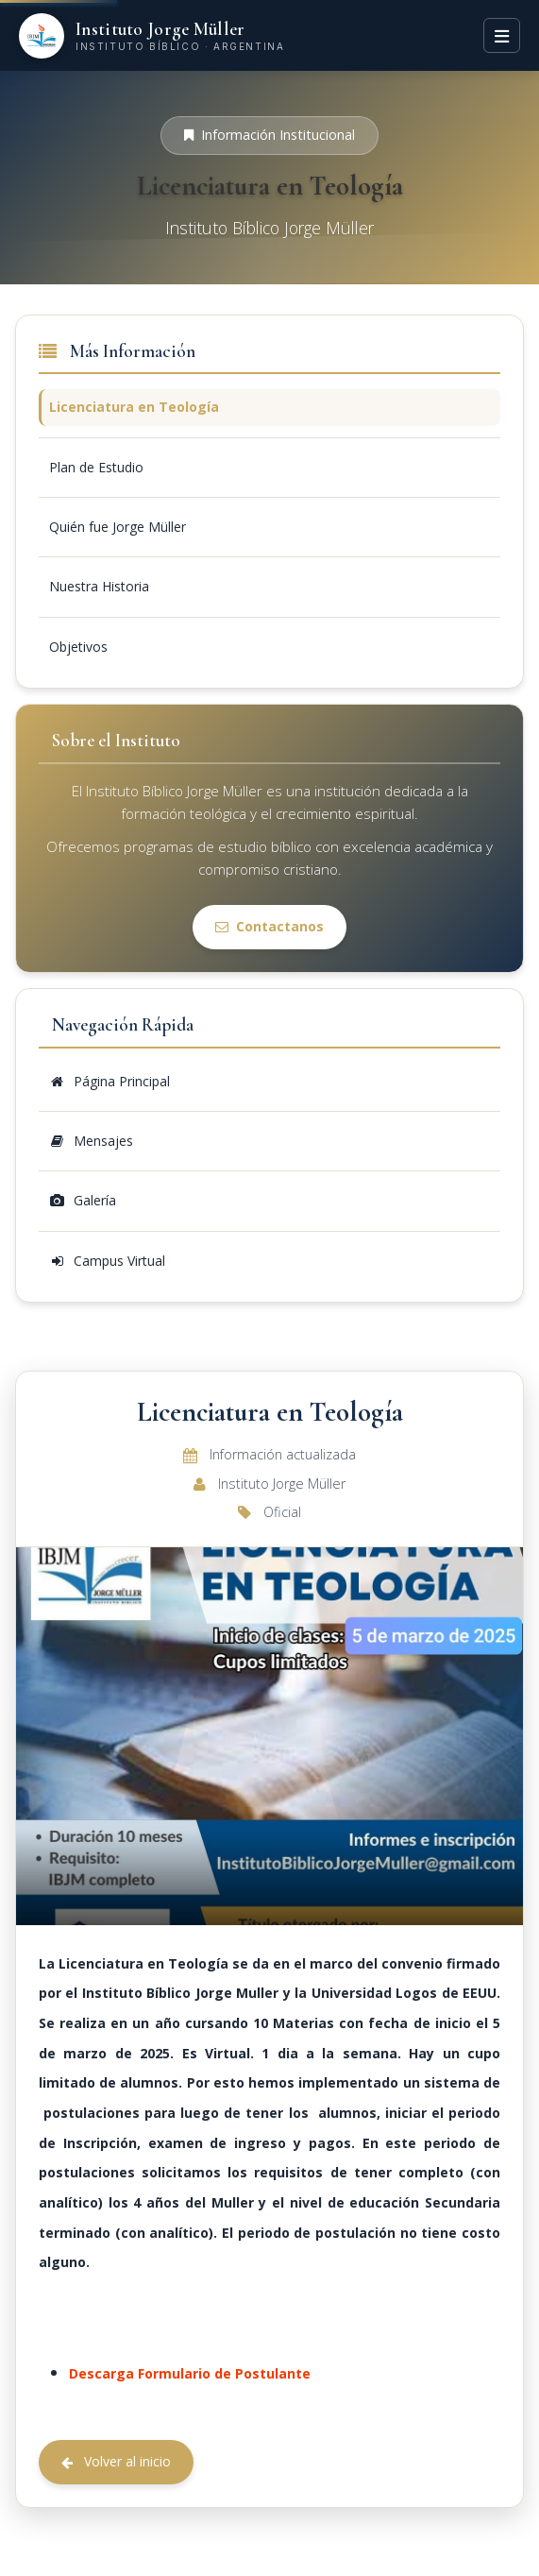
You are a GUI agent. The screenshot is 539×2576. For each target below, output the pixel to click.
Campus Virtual (107, 1261)
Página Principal (109, 1081)
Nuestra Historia (99, 586)
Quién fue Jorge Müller (117, 527)
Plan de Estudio (96, 467)
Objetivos (78, 647)
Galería (82, 1200)
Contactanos (269, 926)
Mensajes (91, 1141)
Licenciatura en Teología (134, 407)
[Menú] (501, 35)
